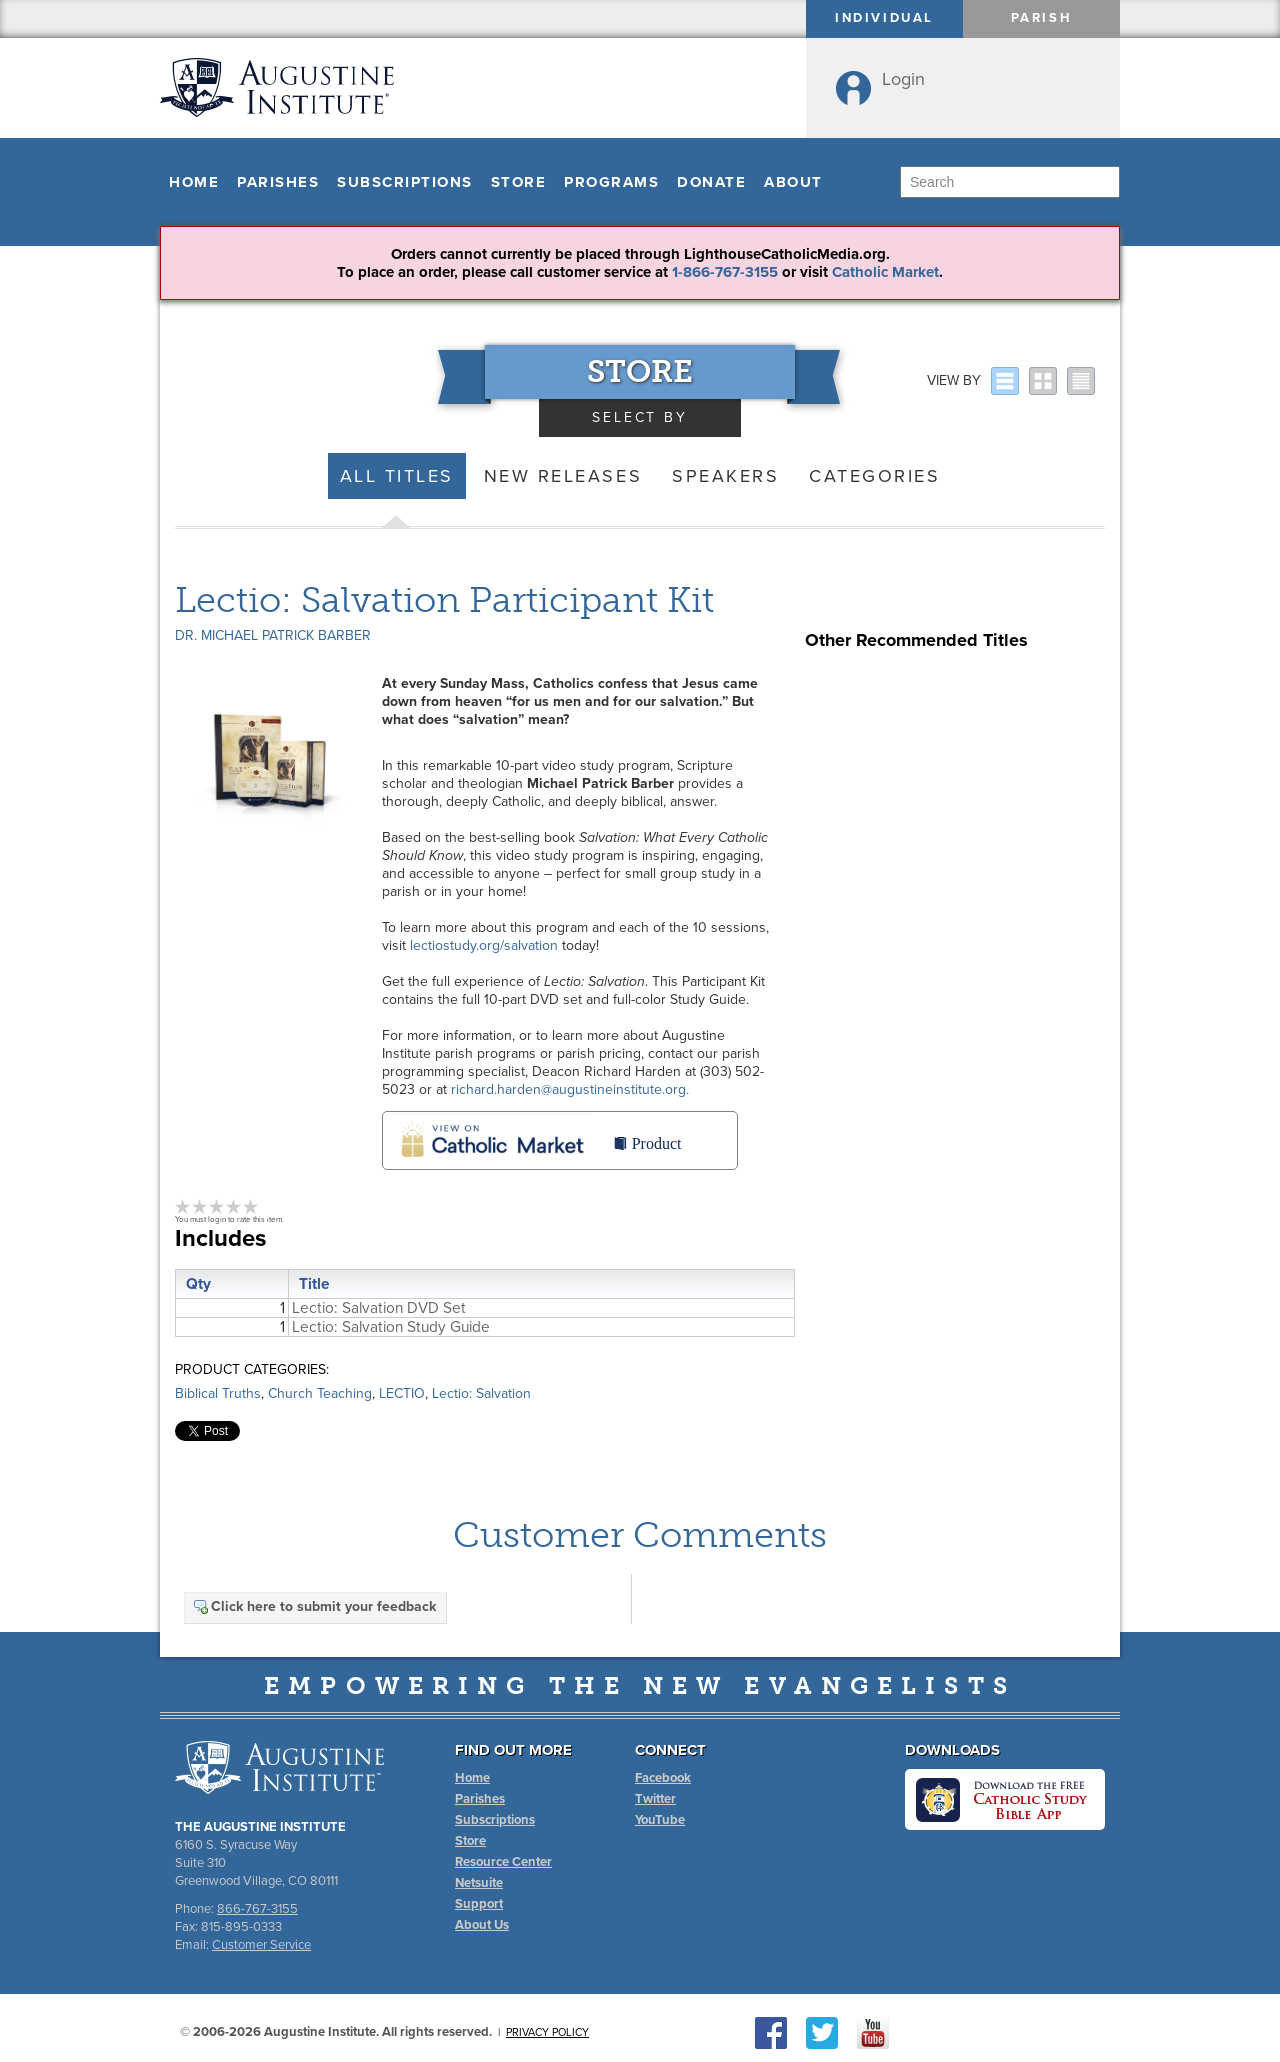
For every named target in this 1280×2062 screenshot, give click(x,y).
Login (903, 79)
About (793, 182)
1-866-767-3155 (725, 272)
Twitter (655, 1799)
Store (519, 182)
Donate (711, 182)
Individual (884, 18)
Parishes (278, 182)
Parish (1042, 18)
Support (479, 1904)
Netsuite (479, 1883)
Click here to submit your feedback (314, 1606)
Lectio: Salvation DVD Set (379, 1308)
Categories (874, 476)
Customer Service (261, 1945)
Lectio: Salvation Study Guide (391, 1327)
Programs (611, 182)
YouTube (660, 1820)
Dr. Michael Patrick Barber (273, 635)
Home (194, 182)
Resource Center (503, 1862)
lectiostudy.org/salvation (484, 945)
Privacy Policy (547, 2032)
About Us (482, 1925)
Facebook (663, 1778)
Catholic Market (885, 272)
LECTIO (402, 1393)
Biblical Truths (218, 1393)
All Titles (397, 476)
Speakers (725, 476)
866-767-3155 (257, 1909)
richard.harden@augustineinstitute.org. (570, 1089)
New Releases (563, 476)
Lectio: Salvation (481, 1393)
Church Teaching (320, 1393)
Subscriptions (405, 182)
